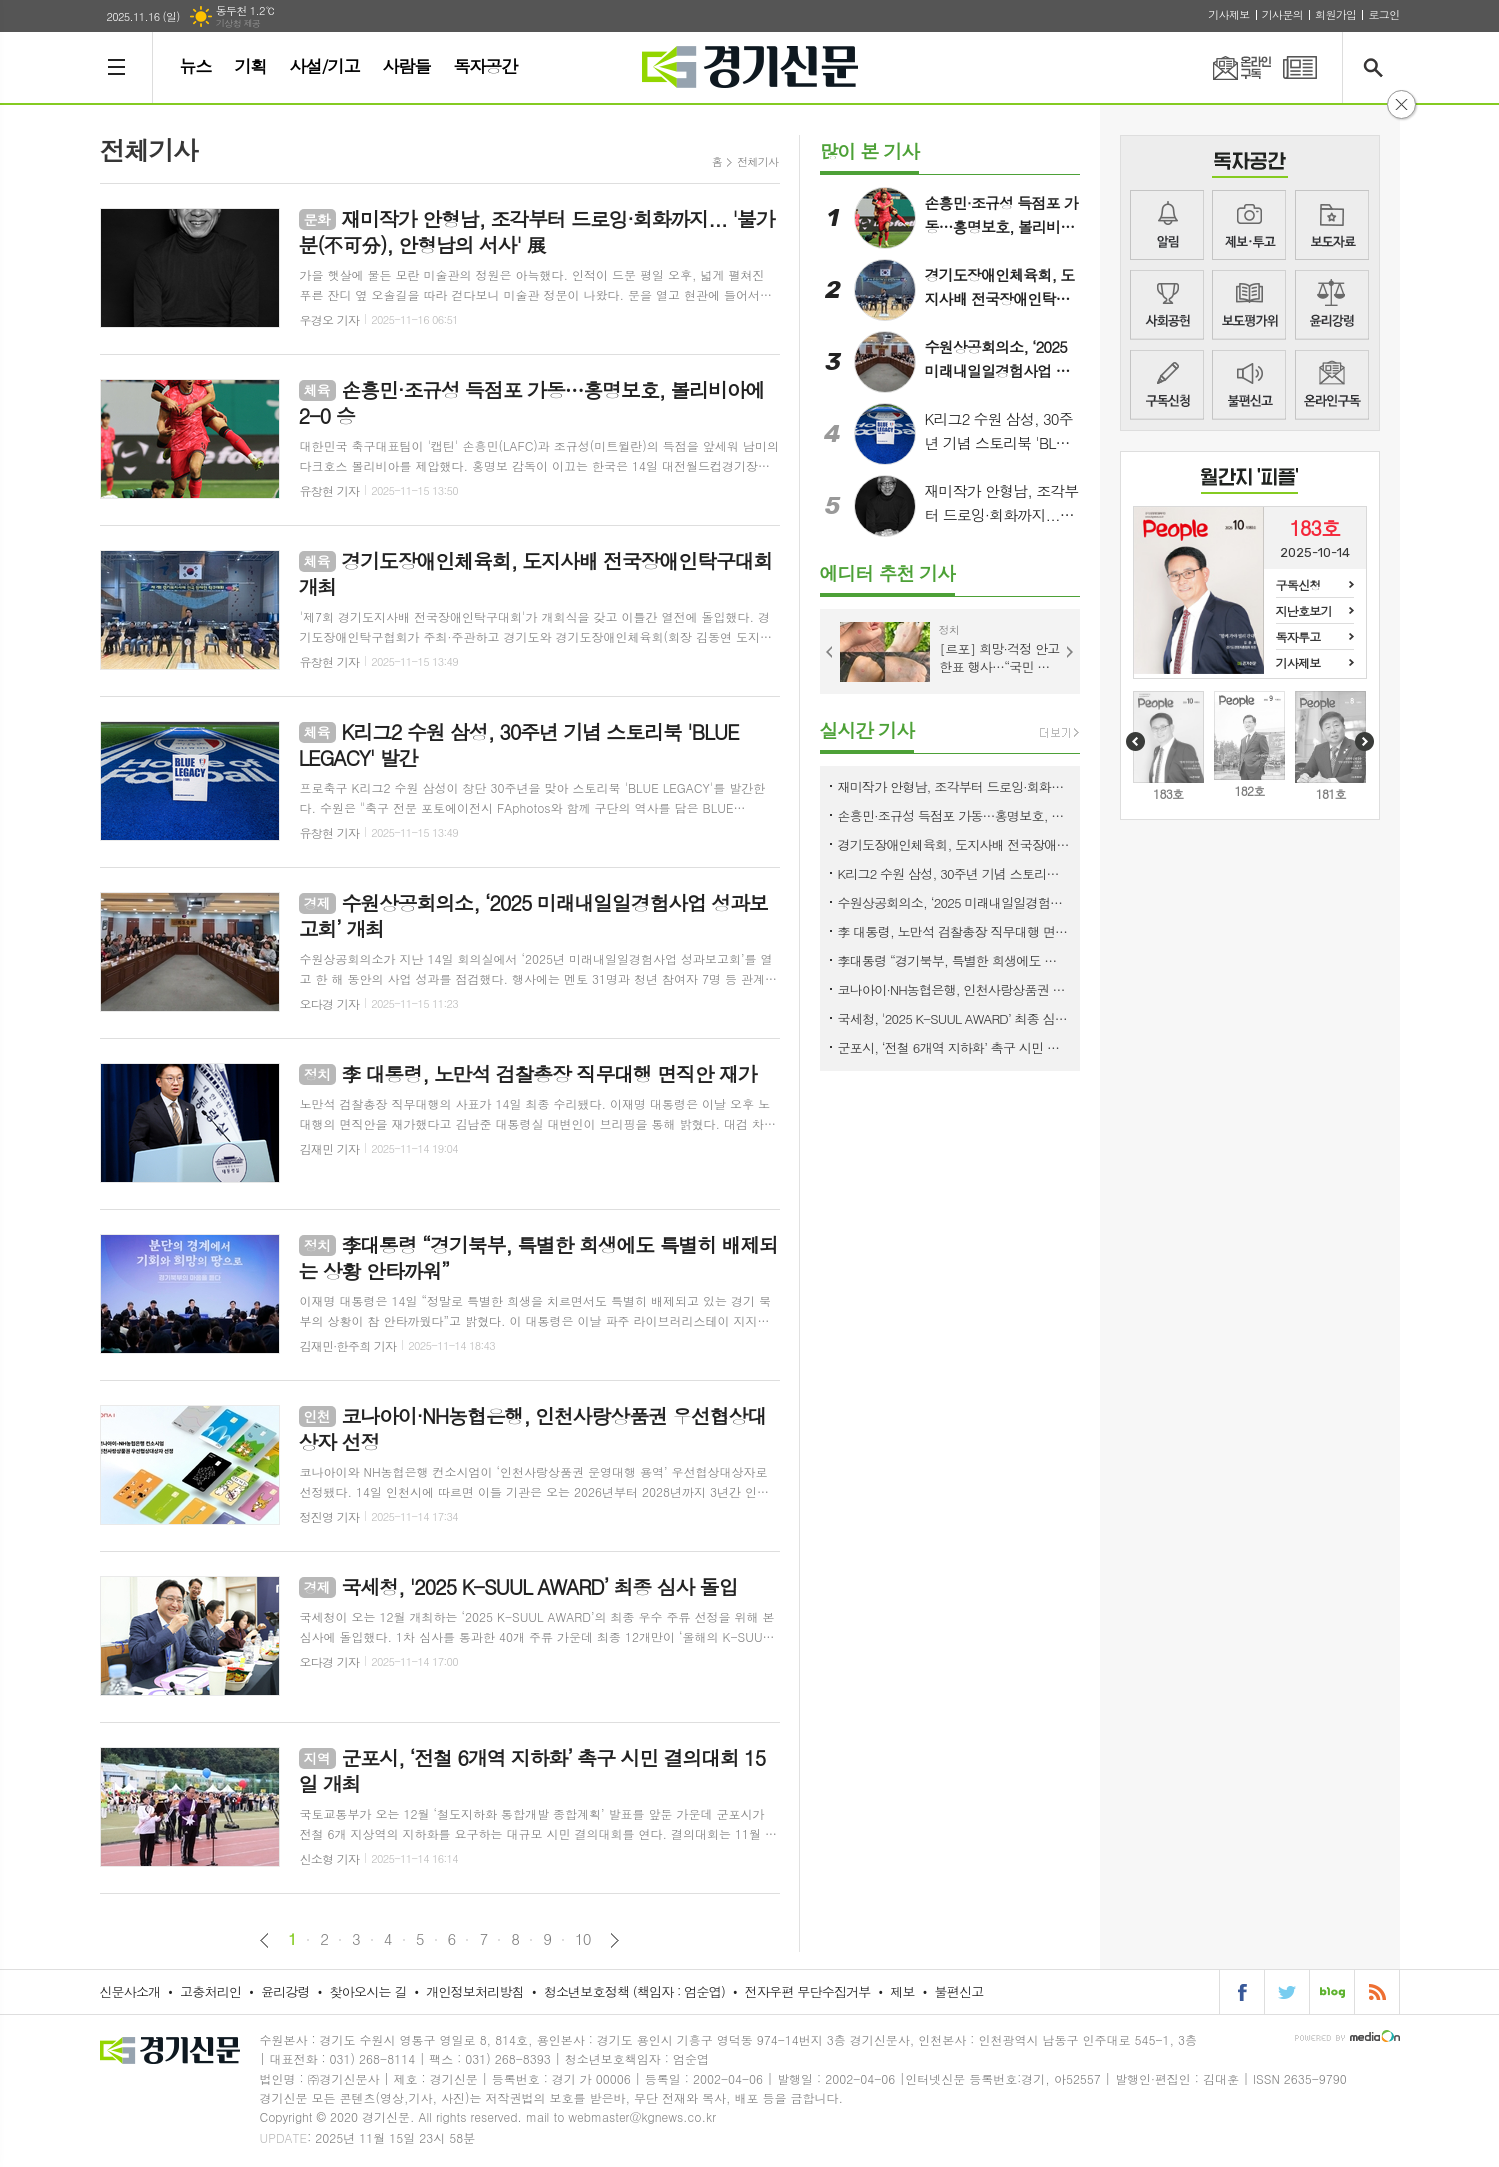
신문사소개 (129, 1991)
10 (583, 1939)
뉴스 (196, 66)
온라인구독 (1230, 67)
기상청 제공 (238, 23)
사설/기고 (324, 66)
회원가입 (1335, 14)
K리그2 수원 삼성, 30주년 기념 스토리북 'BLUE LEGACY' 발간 (954, 873)
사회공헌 (1167, 305)
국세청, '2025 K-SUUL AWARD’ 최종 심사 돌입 (954, 1018)
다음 (614, 1940)
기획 (250, 66)
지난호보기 (1304, 610)
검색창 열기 (1377, 67)
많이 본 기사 (870, 150)
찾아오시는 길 (368, 1991)
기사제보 (1228, 14)
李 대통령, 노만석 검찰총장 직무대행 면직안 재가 (954, 931)
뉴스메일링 (1332, 385)
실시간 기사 (867, 729)
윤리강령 (1332, 305)
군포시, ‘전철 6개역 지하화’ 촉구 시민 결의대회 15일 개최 (954, 1047)
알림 (1167, 225)
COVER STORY (1249, 480)
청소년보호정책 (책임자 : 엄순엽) (634, 1991)
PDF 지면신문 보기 (1300, 67)
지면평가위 (1249, 305)
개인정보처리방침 (475, 1991)
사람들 (406, 66)
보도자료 (1332, 225)
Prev (830, 652)
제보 (1249, 225)
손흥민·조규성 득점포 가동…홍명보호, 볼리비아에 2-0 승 (954, 815)
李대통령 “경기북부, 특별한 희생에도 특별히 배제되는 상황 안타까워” (954, 960)
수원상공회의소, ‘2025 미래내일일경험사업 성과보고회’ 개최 (954, 902)
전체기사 (757, 161)
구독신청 (1167, 385)
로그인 (1383, 14)
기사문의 (1282, 14)
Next (1070, 652)
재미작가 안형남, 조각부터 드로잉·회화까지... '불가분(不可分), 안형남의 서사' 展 (954, 786)
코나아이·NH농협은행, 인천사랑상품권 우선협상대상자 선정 (954, 989)
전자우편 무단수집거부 (808, 1991)
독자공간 (485, 66)
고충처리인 (210, 1991)
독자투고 (1298, 636)
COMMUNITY (1250, 164)
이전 (264, 1940)
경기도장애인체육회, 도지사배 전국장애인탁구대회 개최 (954, 844)
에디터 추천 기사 (887, 572)
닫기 (1401, 104)
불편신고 (1249, 385)
